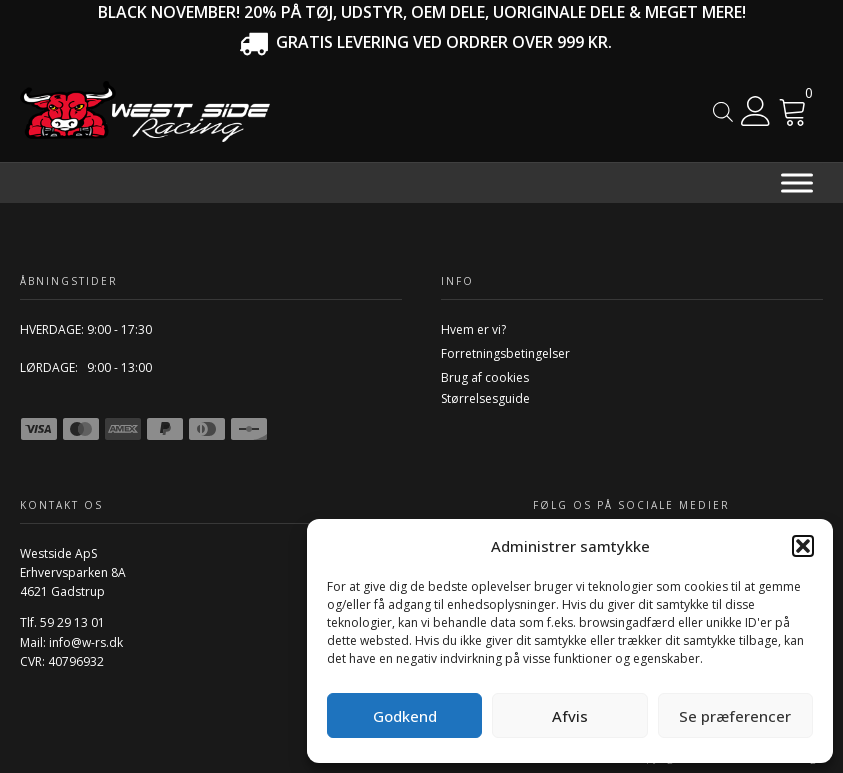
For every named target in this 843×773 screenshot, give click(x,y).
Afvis (570, 716)
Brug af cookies (485, 377)
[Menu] (797, 182)
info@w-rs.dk (86, 642)
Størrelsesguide (485, 398)
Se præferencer (735, 716)
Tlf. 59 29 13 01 (62, 622)
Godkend (405, 716)
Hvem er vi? (473, 329)
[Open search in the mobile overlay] (723, 111)
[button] (803, 546)
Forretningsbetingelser (505, 353)
